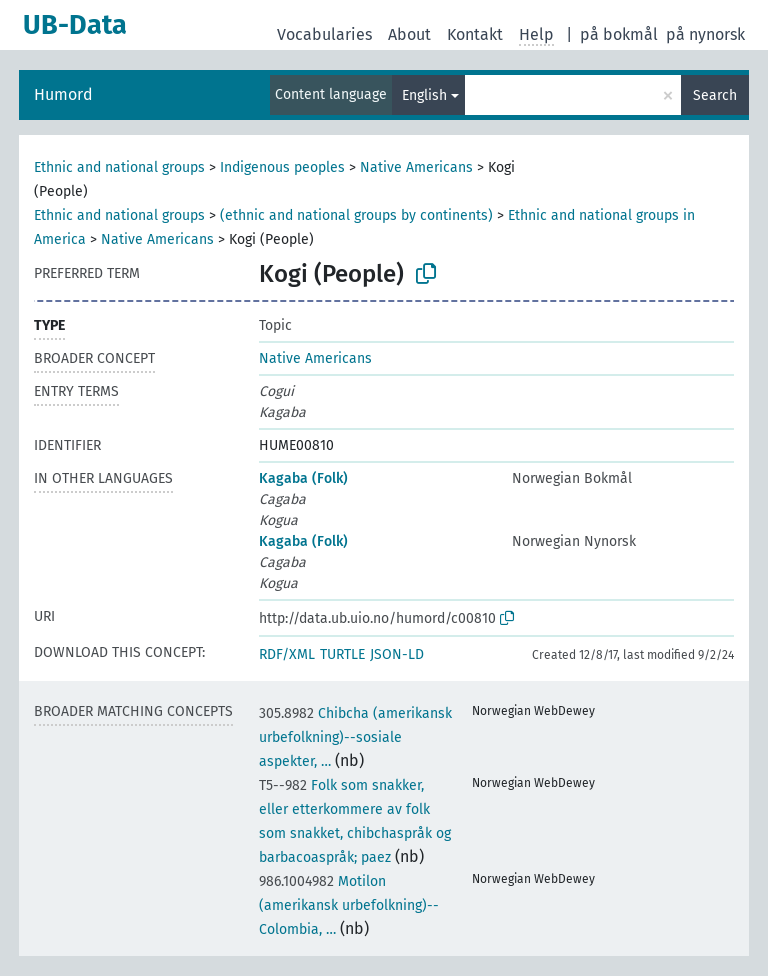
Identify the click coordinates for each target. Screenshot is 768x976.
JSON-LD (397, 654)
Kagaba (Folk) (303, 478)
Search (715, 95)
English (424, 95)
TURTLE (342, 654)
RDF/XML (287, 654)
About (409, 34)
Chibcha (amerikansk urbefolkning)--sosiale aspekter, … (355, 737)
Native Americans (416, 167)
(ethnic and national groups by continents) (356, 215)
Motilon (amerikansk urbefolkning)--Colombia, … (349, 905)
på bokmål (619, 34)
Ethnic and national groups (119, 167)
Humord (63, 94)
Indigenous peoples (282, 167)
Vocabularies (324, 34)
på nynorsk (705, 34)
